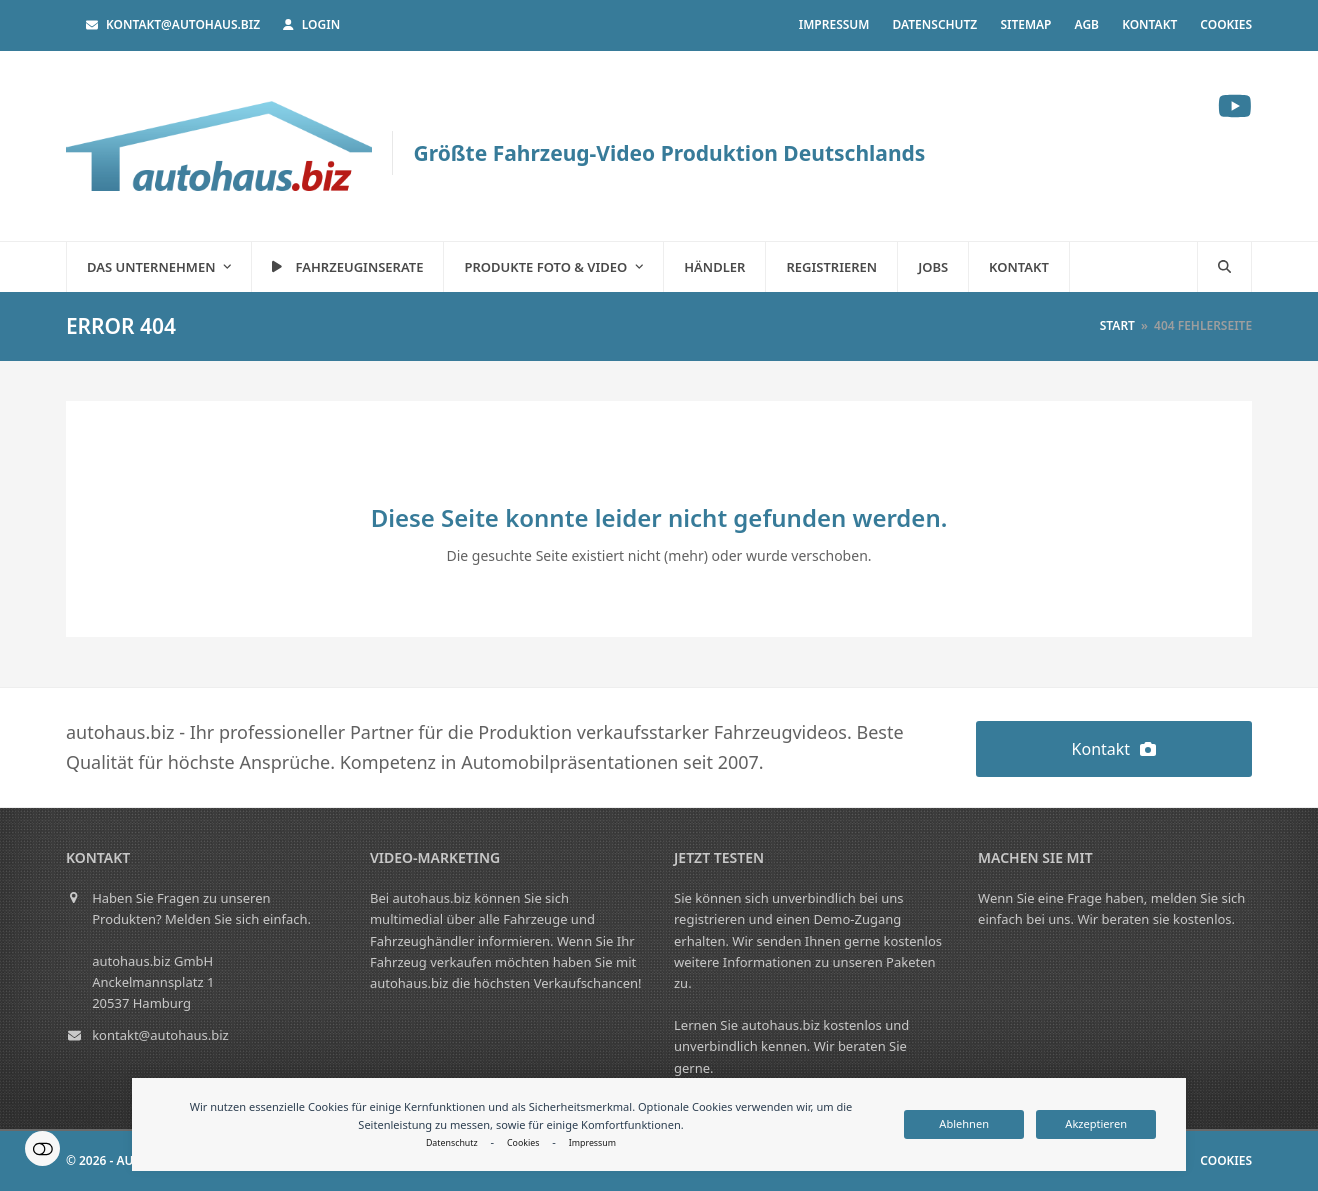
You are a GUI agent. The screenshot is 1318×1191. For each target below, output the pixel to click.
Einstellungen (42, 1148)
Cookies (523, 1143)
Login (321, 24)
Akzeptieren (1096, 1123)
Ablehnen (964, 1123)
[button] (1224, 267)
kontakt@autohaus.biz (183, 24)
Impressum (592, 1143)
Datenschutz (452, 1143)
